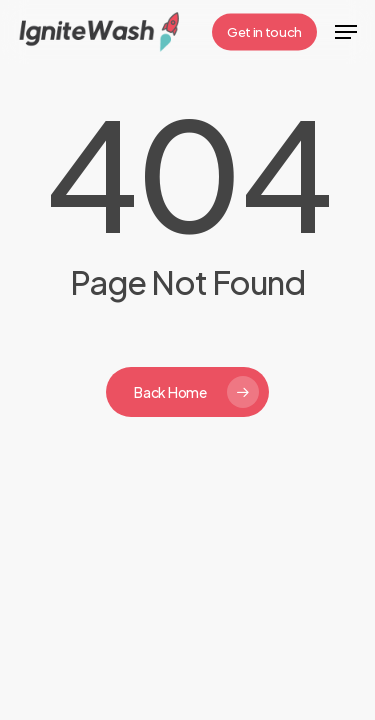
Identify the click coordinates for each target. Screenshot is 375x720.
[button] (346, 32)
